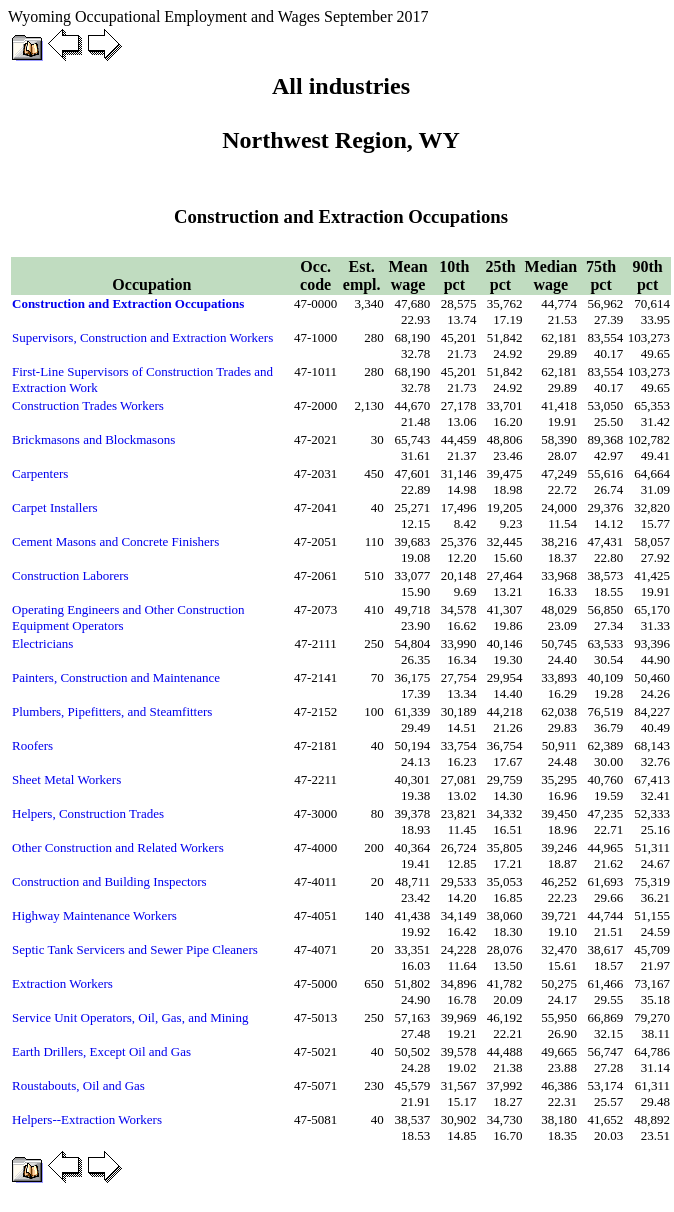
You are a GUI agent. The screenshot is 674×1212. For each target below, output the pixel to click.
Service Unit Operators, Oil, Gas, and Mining (130, 1017)
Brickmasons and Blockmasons (93, 439)
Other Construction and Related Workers (118, 847)
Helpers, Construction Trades (88, 813)
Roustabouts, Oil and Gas (78, 1085)
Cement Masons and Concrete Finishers (115, 541)
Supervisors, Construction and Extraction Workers (142, 337)
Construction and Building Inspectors (109, 881)
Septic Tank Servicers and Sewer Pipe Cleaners (135, 949)
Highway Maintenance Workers (94, 915)
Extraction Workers (62, 983)
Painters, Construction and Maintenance (116, 677)
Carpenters (40, 473)
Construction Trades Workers (88, 405)
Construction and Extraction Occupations (128, 303)
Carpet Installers (55, 507)
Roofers (32, 745)
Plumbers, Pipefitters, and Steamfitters (112, 711)
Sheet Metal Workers (66, 779)
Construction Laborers (70, 575)
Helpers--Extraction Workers (87, 1119)
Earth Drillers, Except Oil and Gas (101, 1051)
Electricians (42, 643)
